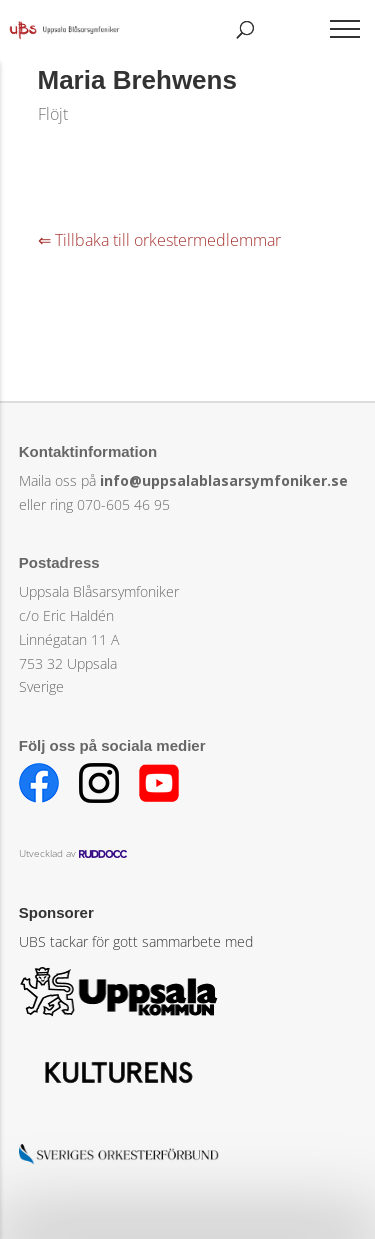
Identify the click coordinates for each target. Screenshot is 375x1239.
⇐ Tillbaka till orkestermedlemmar (159, 240)
